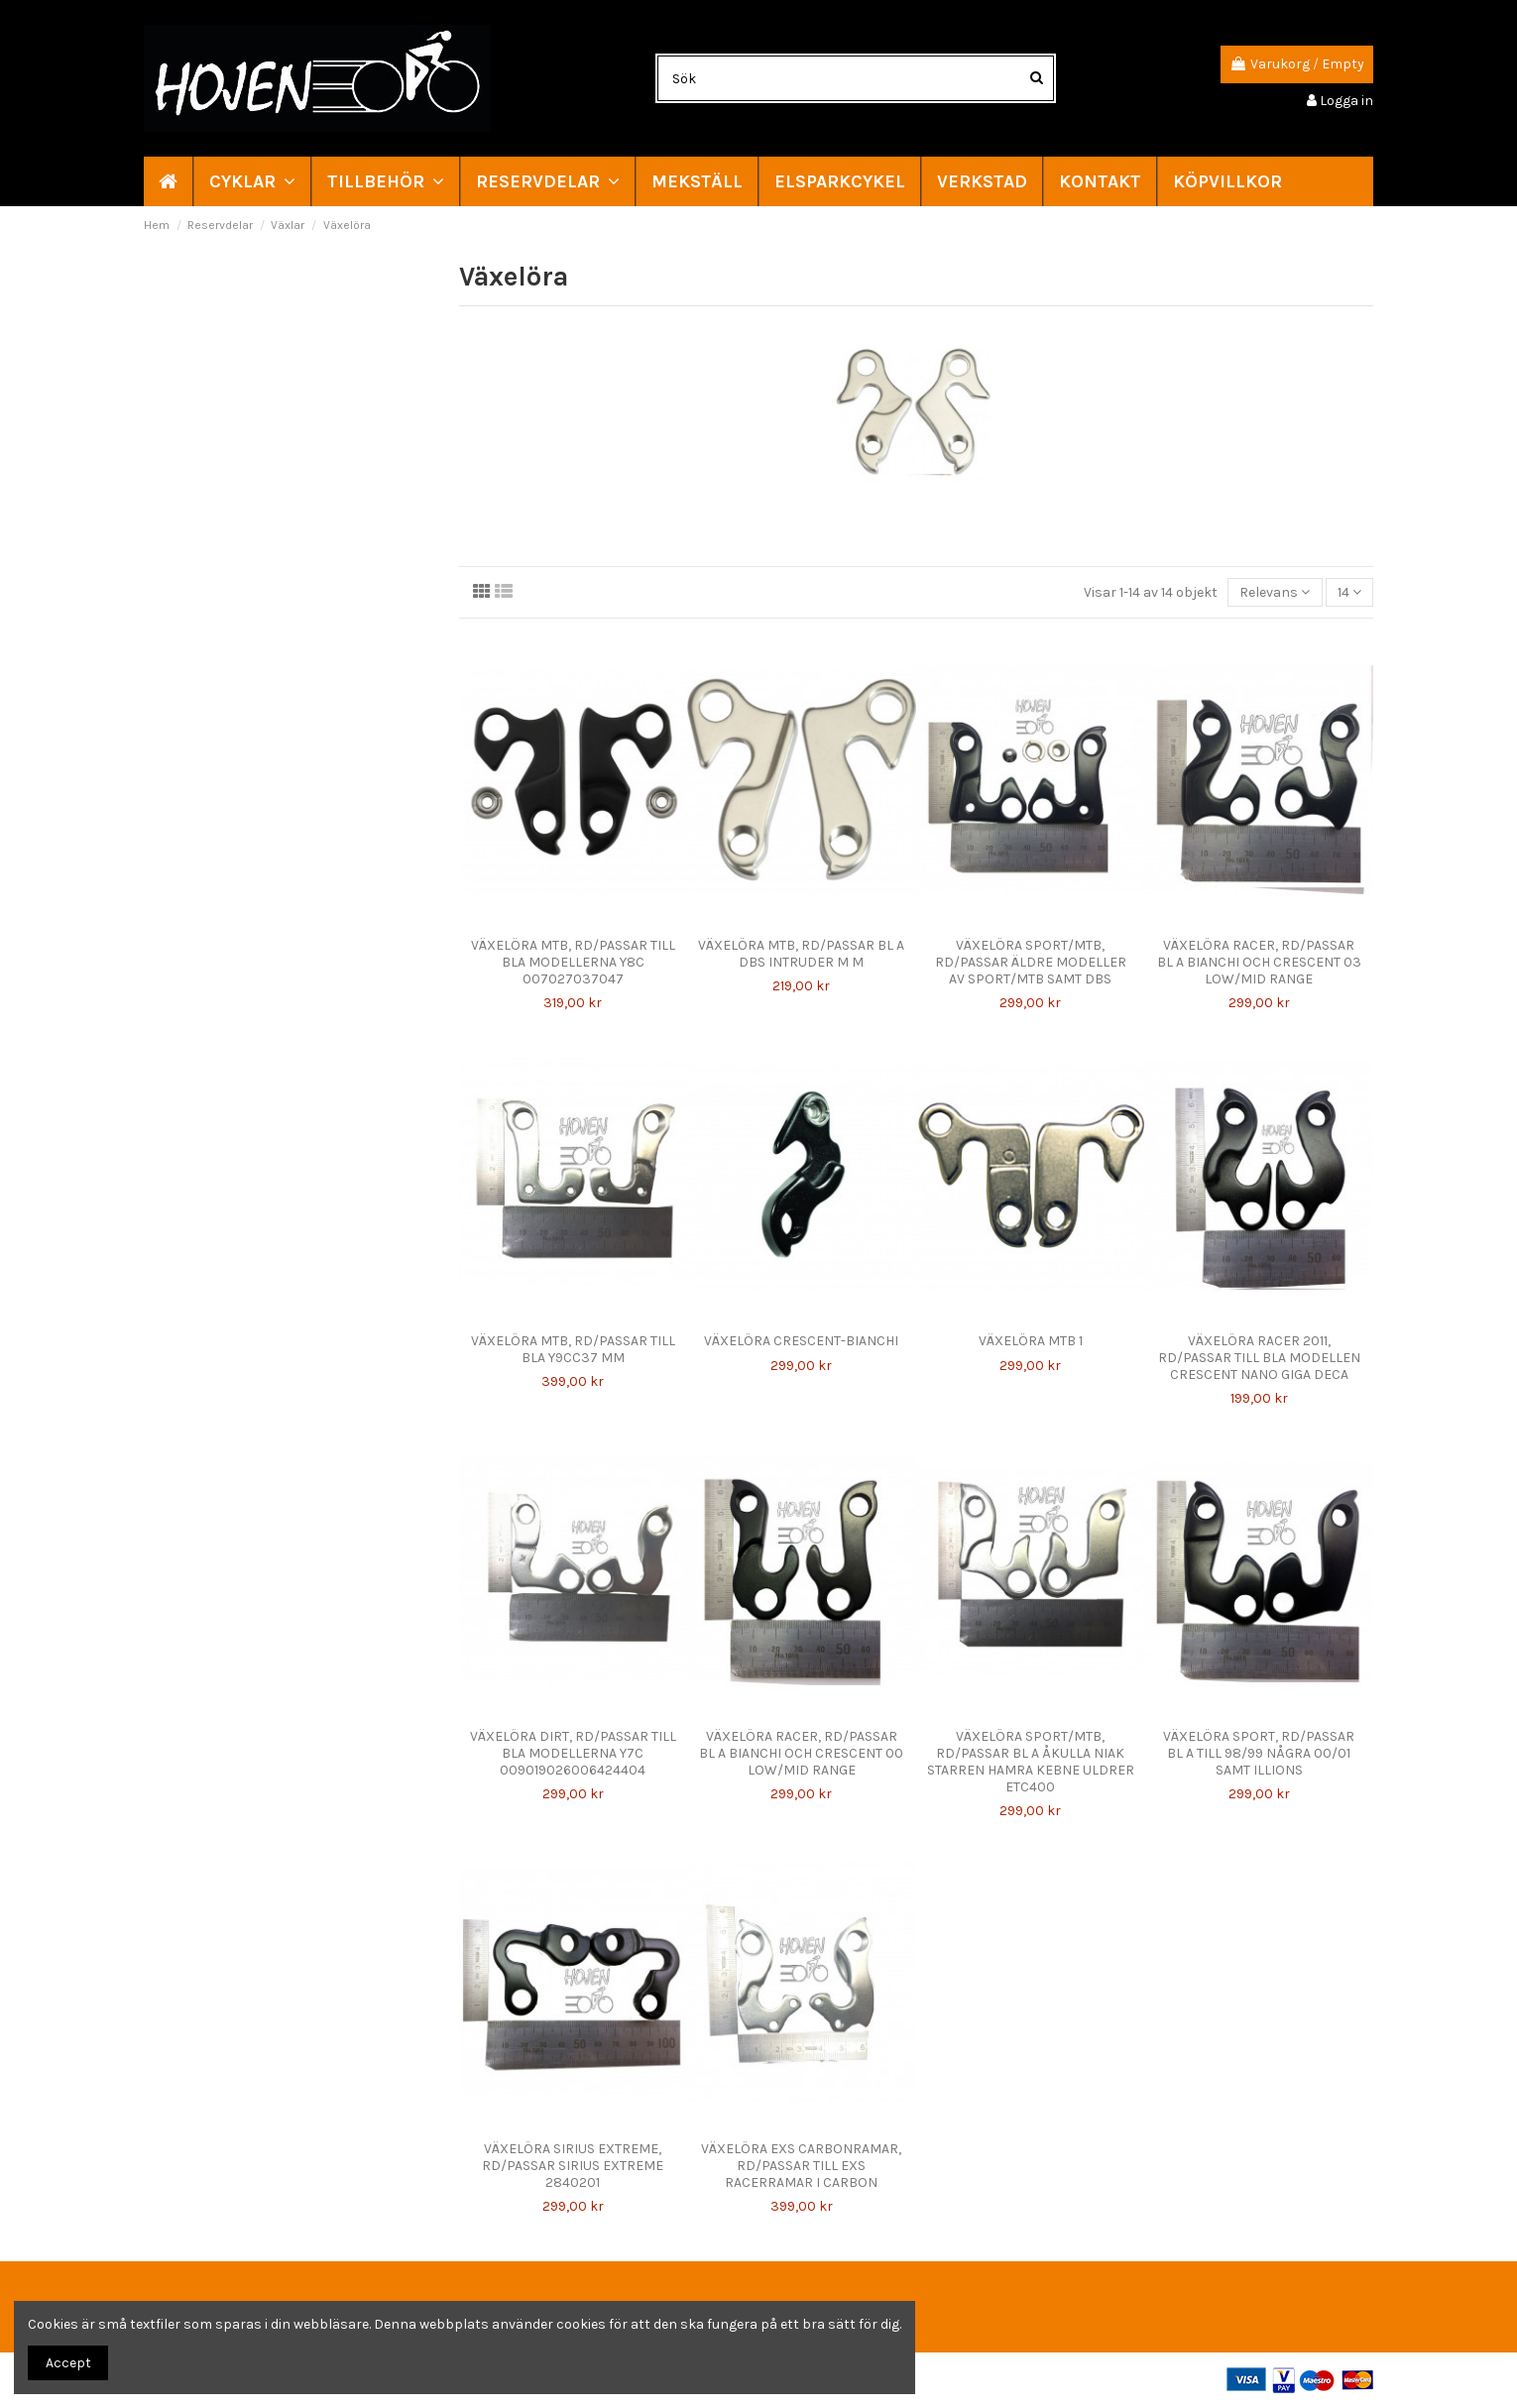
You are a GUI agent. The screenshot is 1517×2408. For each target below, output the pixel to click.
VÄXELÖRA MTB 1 (1031, 1340)
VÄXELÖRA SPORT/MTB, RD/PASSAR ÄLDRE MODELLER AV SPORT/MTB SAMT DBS (1030, 962)
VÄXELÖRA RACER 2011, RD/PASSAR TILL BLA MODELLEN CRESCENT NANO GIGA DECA (1259, 1357)
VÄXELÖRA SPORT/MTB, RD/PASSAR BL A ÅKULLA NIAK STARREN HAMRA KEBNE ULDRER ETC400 (1030, 1761)
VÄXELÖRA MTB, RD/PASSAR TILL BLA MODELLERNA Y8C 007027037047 (573, 962)
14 (1349, 592)
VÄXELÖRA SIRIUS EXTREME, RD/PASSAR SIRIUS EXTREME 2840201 (572, 2165)
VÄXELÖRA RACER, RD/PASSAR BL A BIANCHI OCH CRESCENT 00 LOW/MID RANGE (801, 1753)
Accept (68, 2362)
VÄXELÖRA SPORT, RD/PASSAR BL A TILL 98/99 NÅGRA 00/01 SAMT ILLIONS (1258, 1753)
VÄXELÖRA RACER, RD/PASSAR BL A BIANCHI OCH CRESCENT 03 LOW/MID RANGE (1259, 962)
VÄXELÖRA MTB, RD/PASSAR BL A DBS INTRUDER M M (801, 954)
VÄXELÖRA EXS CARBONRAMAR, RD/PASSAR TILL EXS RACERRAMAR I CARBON (801, 2165)
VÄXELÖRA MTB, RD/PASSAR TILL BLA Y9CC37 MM (573, 1349)
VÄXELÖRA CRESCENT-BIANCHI (801, 1340)
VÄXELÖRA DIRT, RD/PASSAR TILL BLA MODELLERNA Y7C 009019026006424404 (573, 1753)
